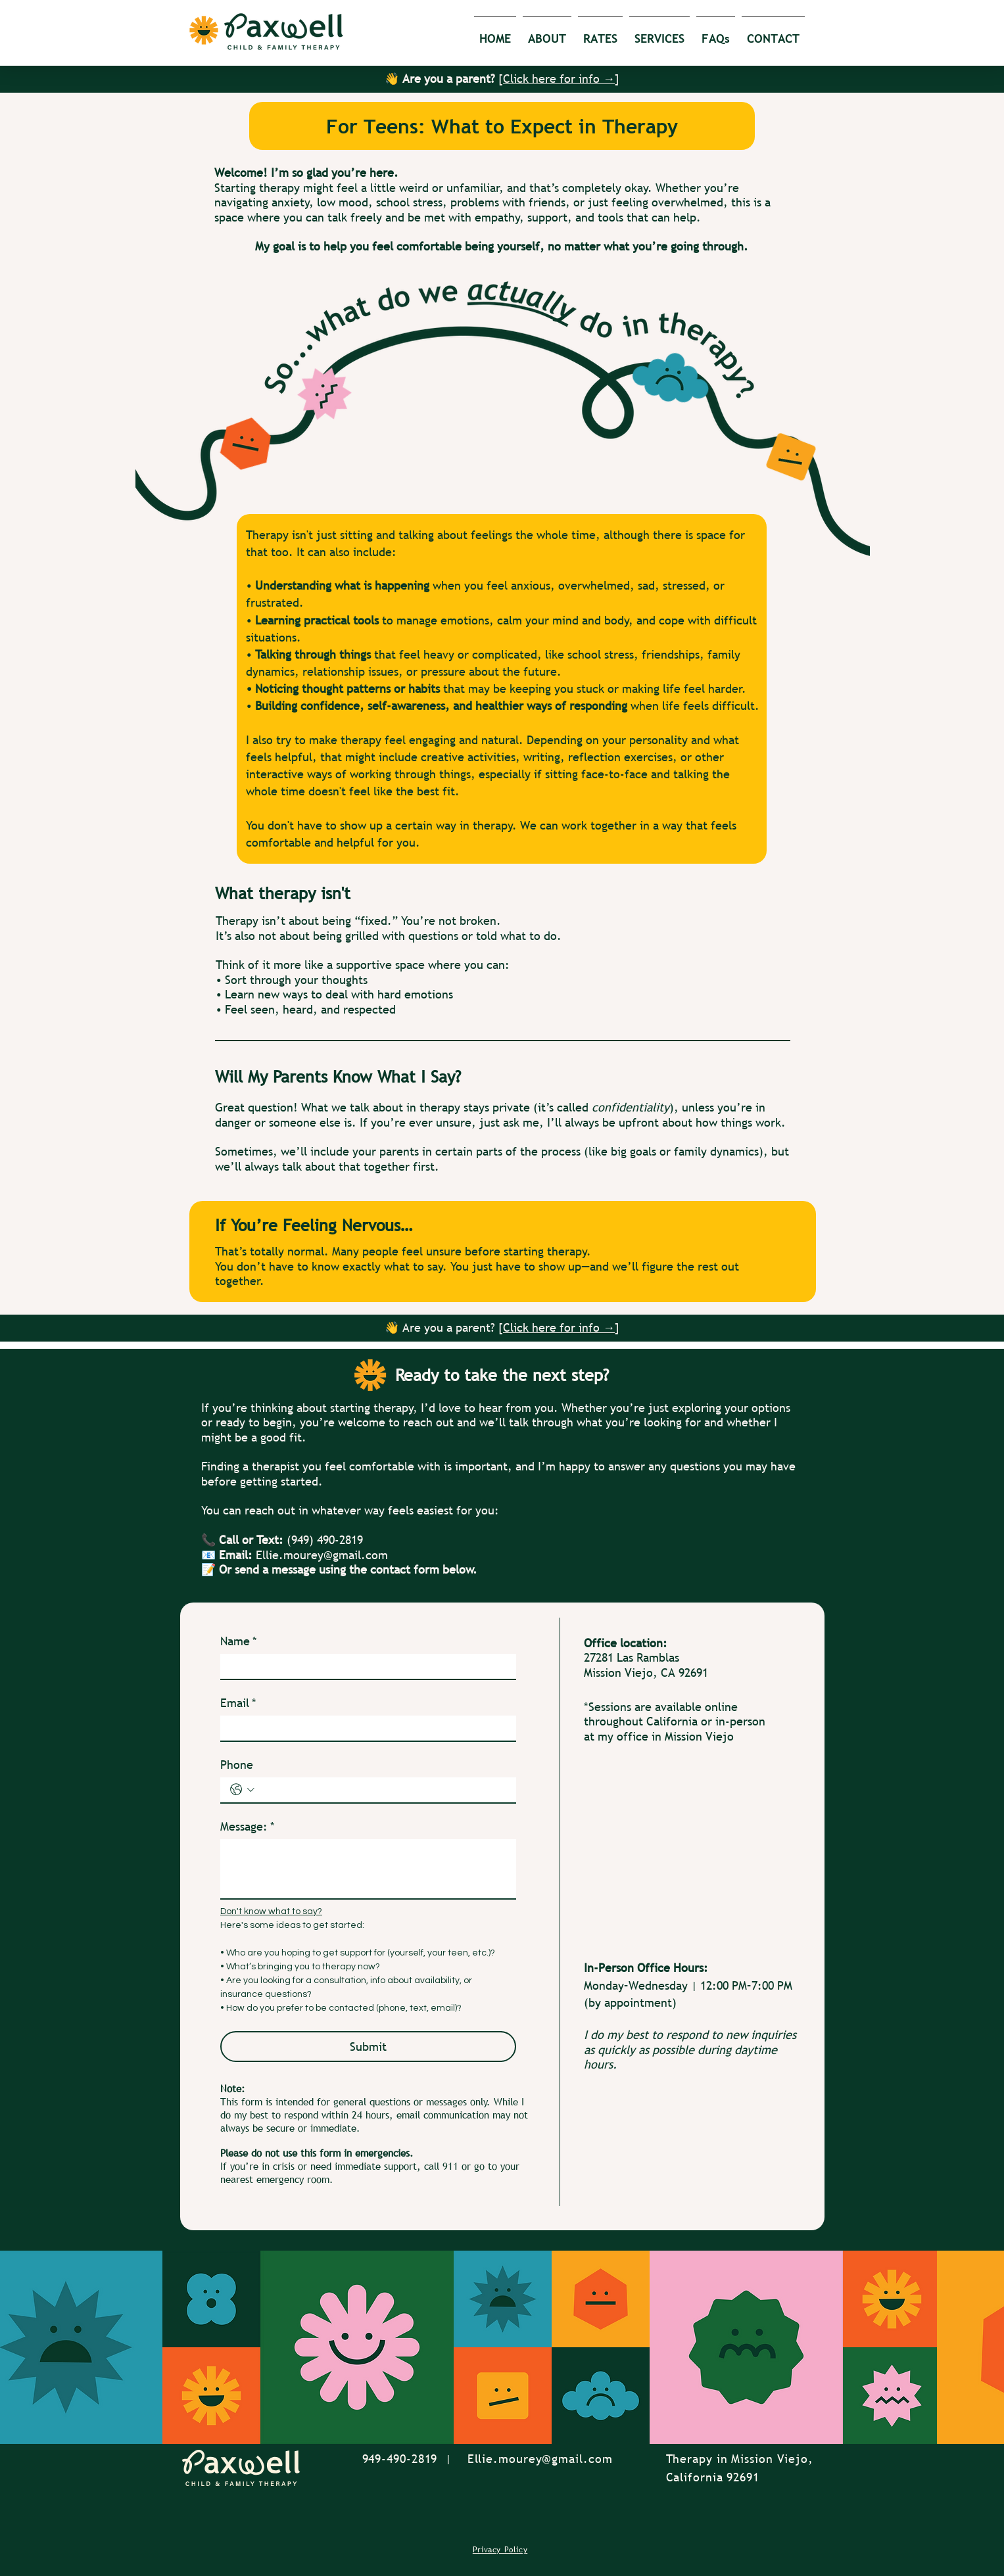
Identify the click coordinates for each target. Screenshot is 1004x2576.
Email (238, 1703)
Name (238, 1641)
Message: (247, 1826)
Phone (236, 1765)
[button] (547, 32)
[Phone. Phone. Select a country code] (242, 1789)
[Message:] (368, 1868)
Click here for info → (559, 78)
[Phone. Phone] (382, 1789)
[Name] (364, 1666)
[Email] (364, 1728)
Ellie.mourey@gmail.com (322, 1554)
